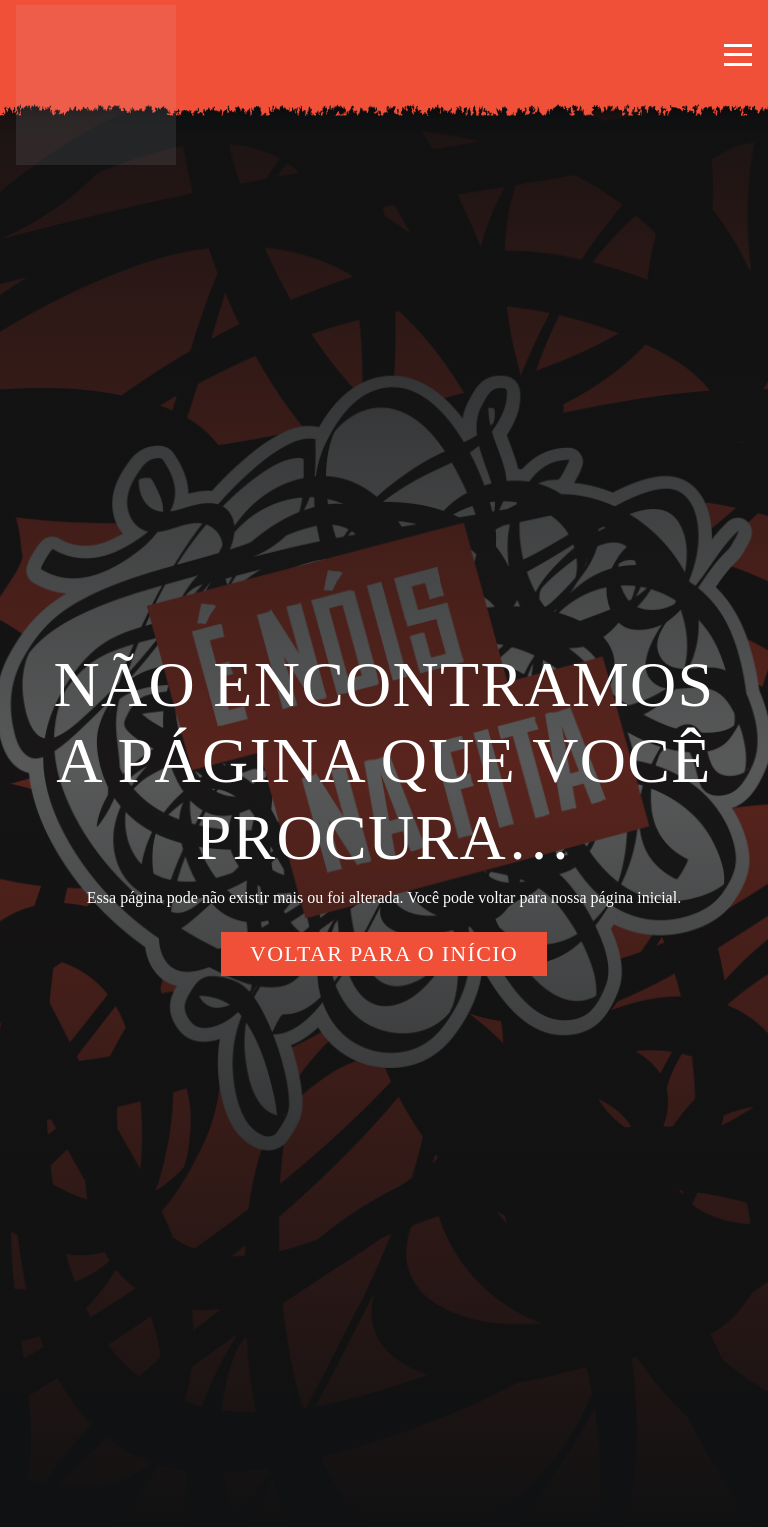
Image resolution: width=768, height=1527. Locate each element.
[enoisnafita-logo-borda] (96, 85)
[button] (738, 55)
